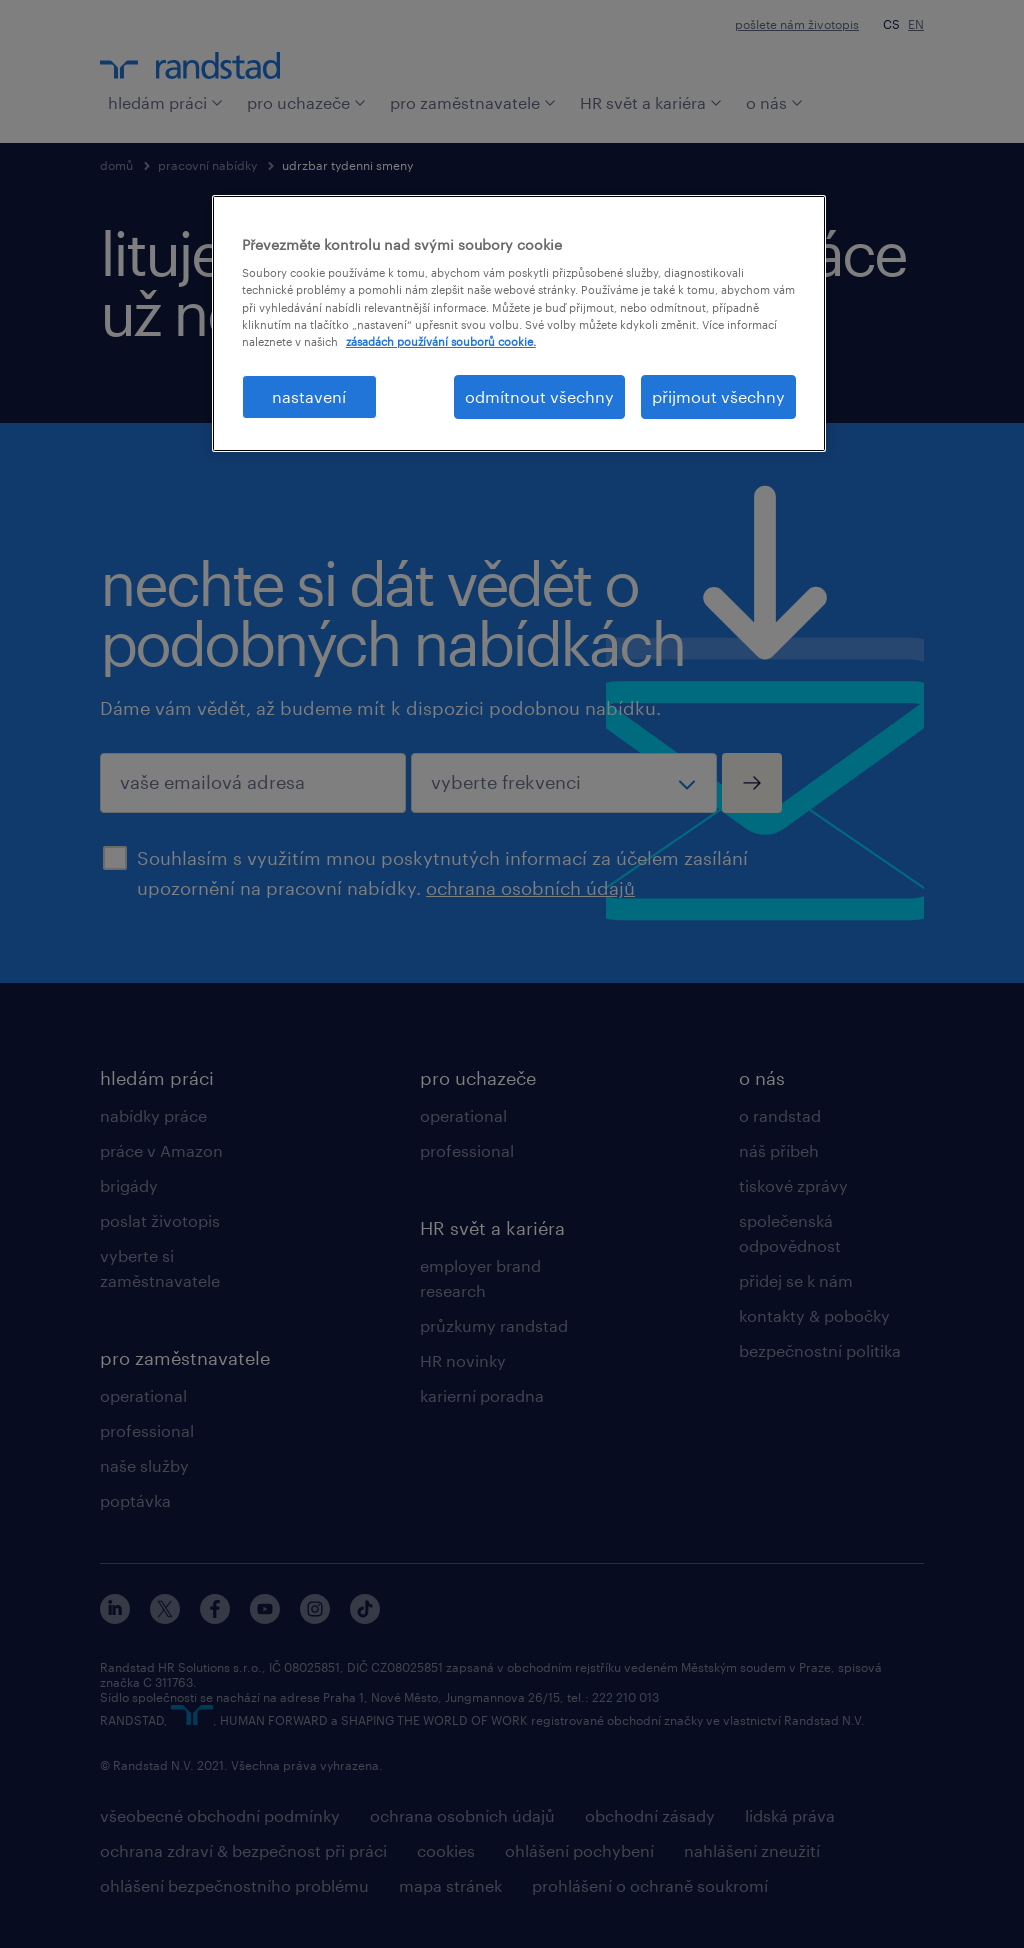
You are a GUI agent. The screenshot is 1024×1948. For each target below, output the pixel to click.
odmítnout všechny (539, 396)
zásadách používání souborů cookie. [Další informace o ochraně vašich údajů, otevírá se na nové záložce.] (441, 341)
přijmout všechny (718, 396)
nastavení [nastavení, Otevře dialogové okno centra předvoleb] (309, 396)
